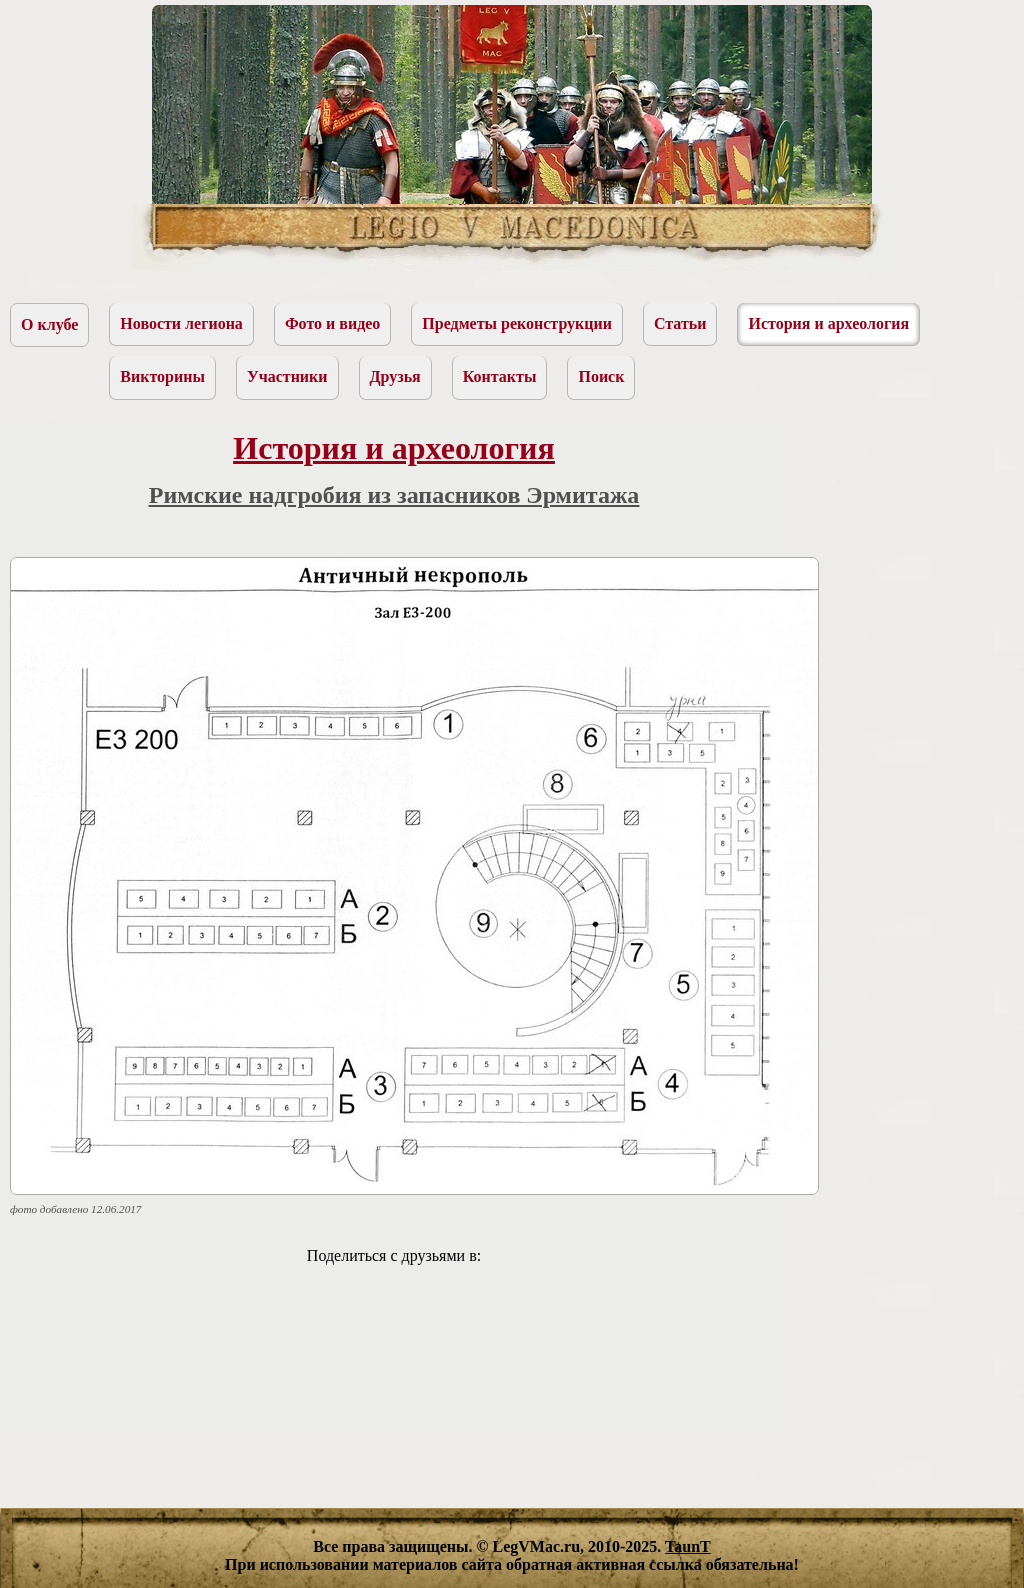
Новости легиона (181, 323)
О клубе (49, 324)
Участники (287, 376)
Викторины (162, 376)
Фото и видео (332, 323)
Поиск (601, 376)
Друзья (395, 376)
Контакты (500, 376)
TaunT (688, 1546)
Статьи (680, 323)
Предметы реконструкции (517, 323)
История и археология (828, 323)
